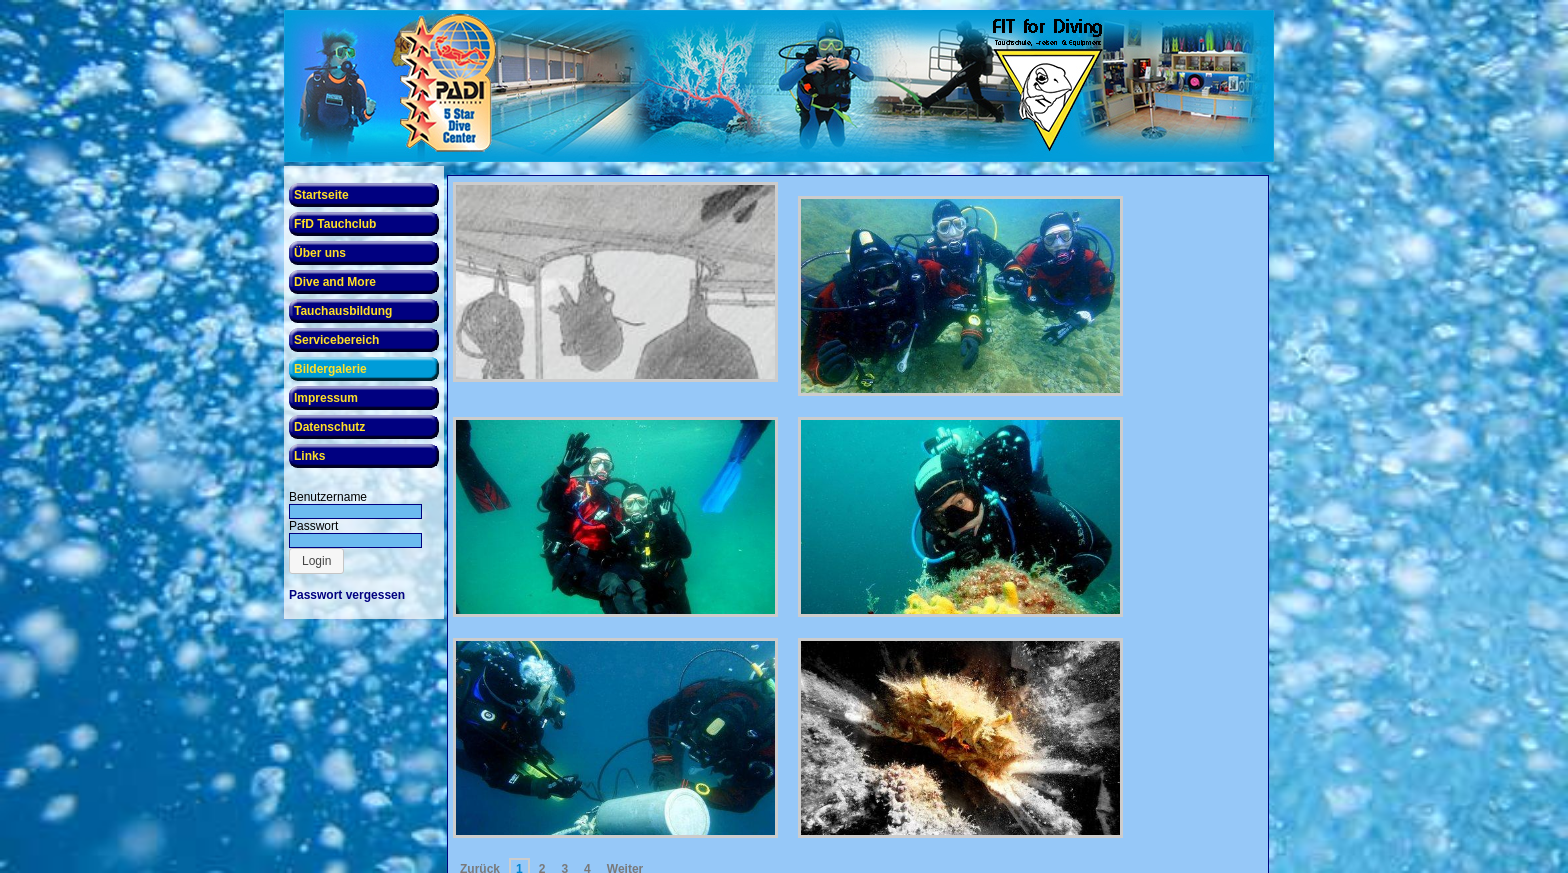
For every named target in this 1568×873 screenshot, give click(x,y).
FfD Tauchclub (335, 224)
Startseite (321, 195)
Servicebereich (336, 340)
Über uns (320, 253)
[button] (316, 561)
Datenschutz (329, 427)
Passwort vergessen (347, 595)
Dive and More (335, 282)
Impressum (326, 398)
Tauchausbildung (343, 311)
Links (309, 456)
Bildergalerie (330, 369)
